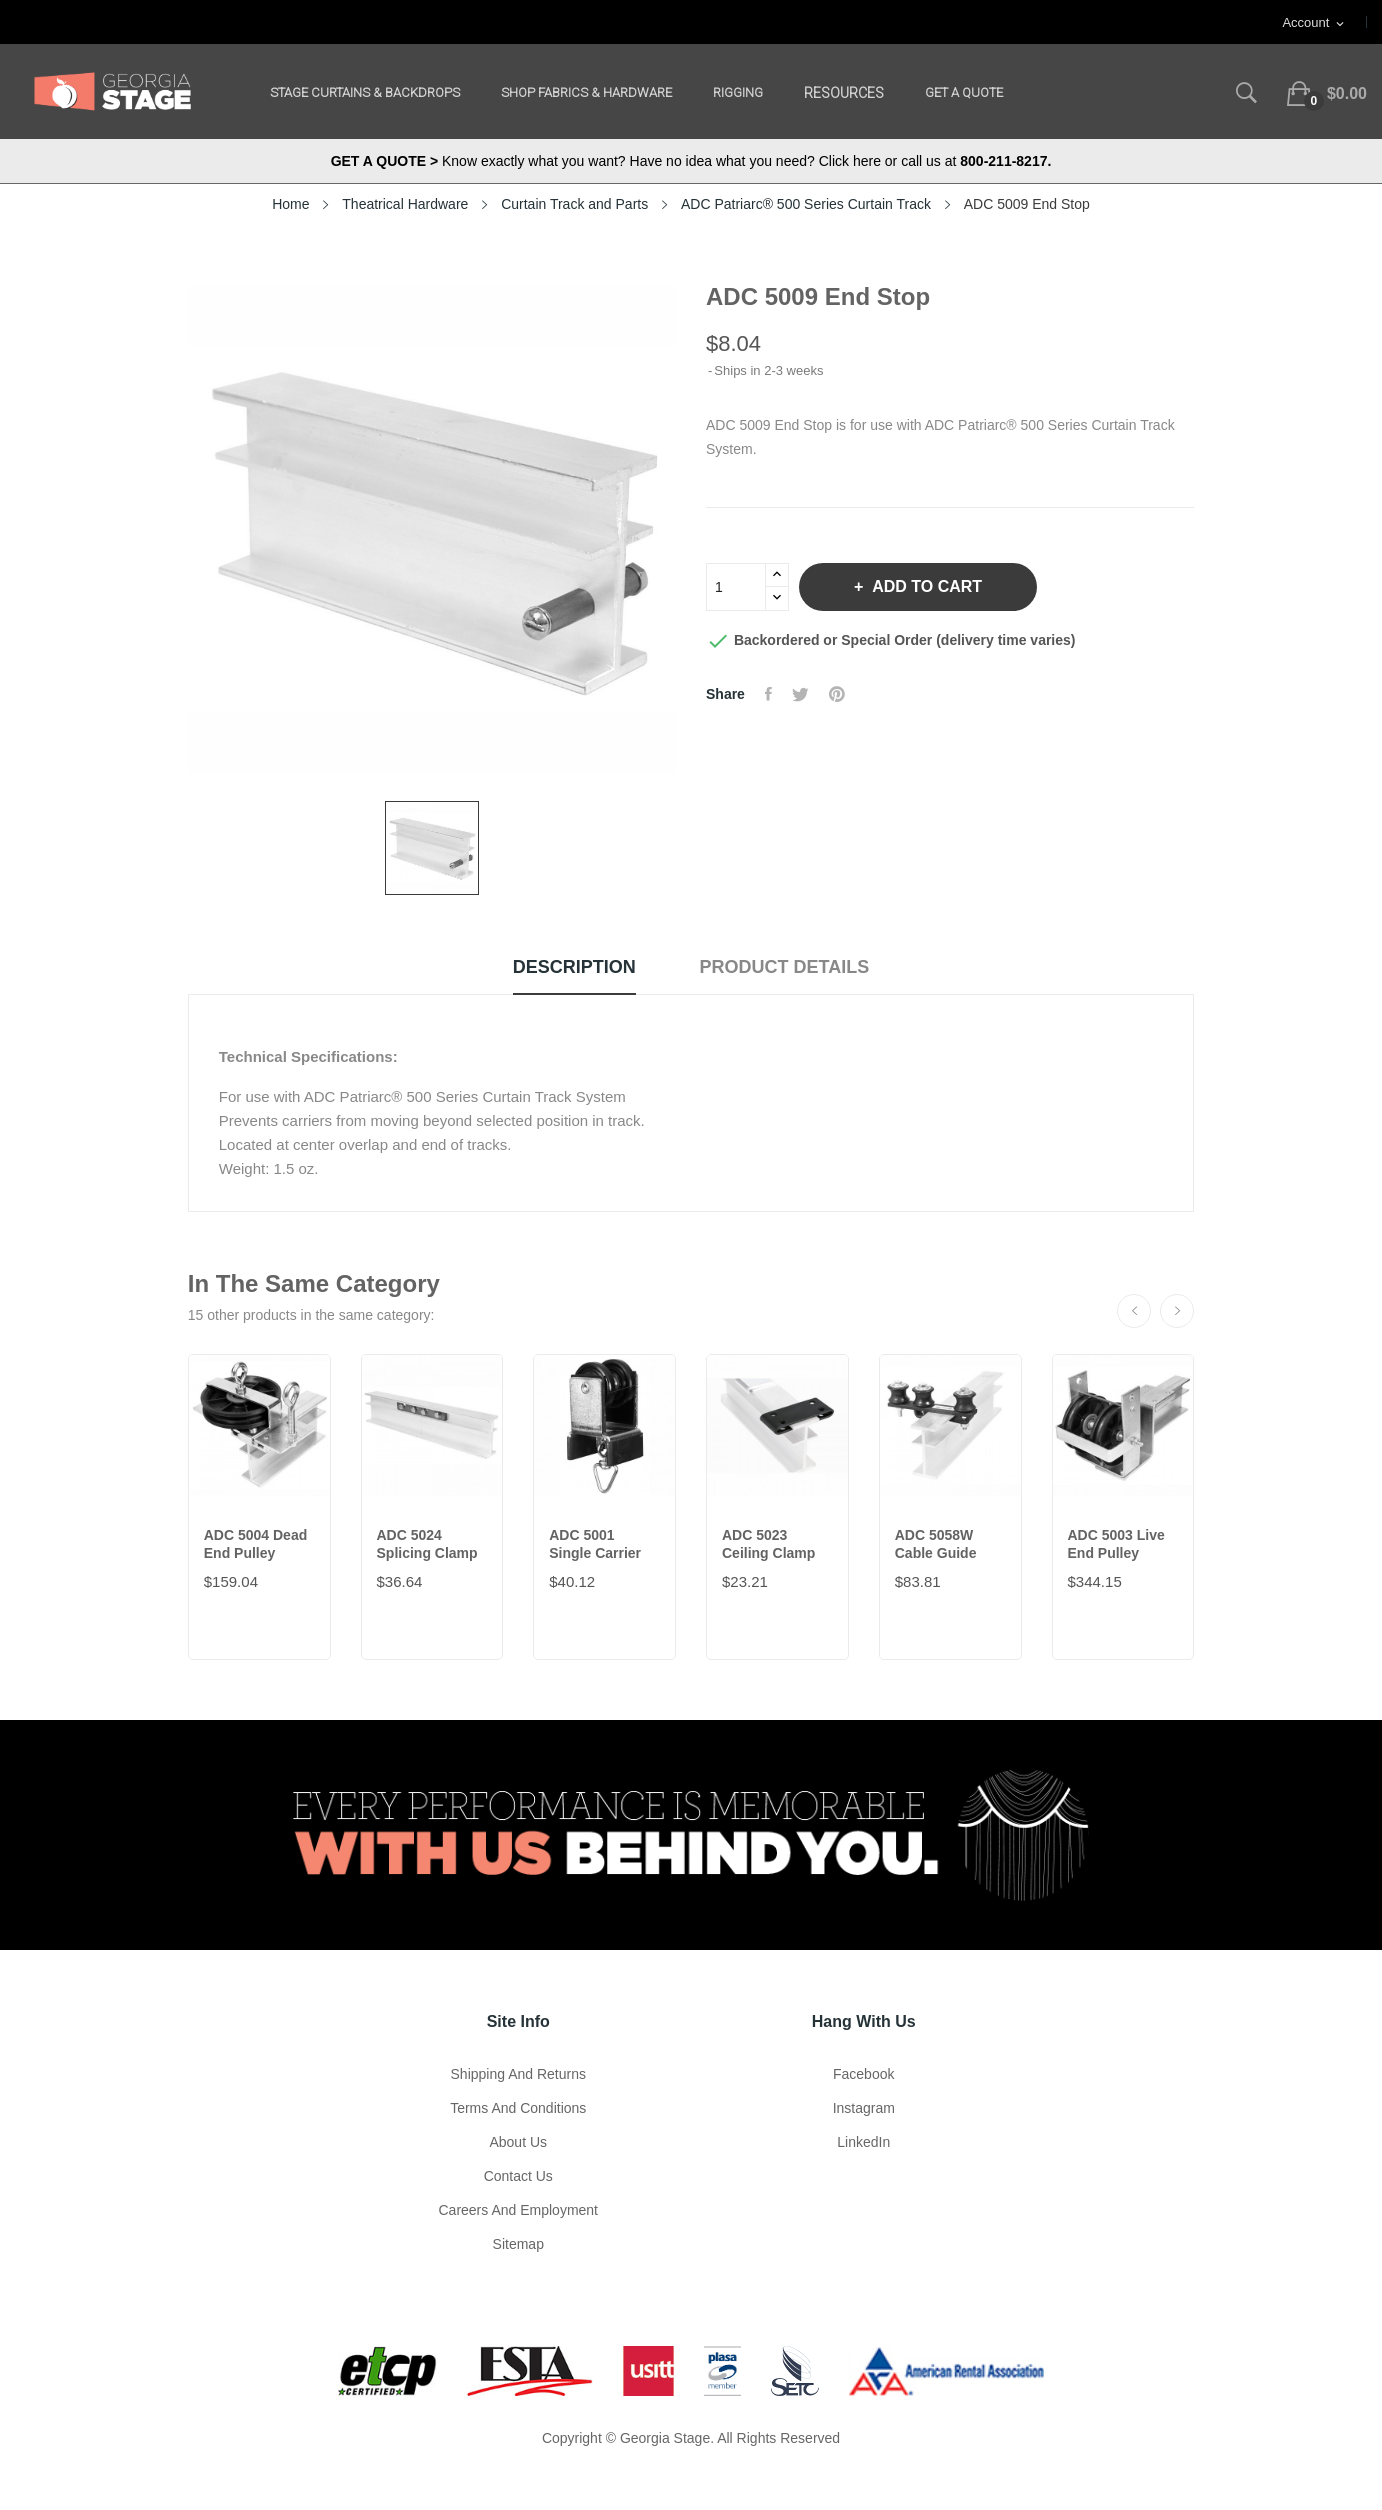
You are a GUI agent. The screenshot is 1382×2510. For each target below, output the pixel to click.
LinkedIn (863, 2142)
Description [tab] (574, 967)
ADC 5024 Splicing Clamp (427, 1544)
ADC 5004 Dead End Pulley (256, 1544)
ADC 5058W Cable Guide (936, 1544)
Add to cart (925, 586)
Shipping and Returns (518, 2074)
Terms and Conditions (518, 2108)
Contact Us (518, 2176)
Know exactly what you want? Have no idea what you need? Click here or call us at (691, 161)
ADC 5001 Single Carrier (595, 1544)
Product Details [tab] (785, 967)
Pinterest (837, 694)
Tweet (800, 694)
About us (518, 2142)
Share (768, 694)
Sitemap (518, 2244)
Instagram (864, 2108)
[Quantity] (736, 587)
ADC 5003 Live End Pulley (1116, 1544)
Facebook (863, 2074)
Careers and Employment (518, 2210)
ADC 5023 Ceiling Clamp (768, 1544)
